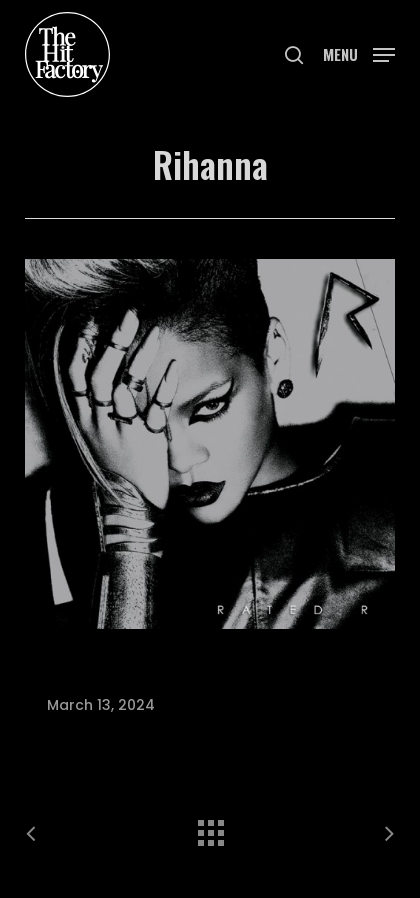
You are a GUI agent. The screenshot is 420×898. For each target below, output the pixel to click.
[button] (359, 52)
